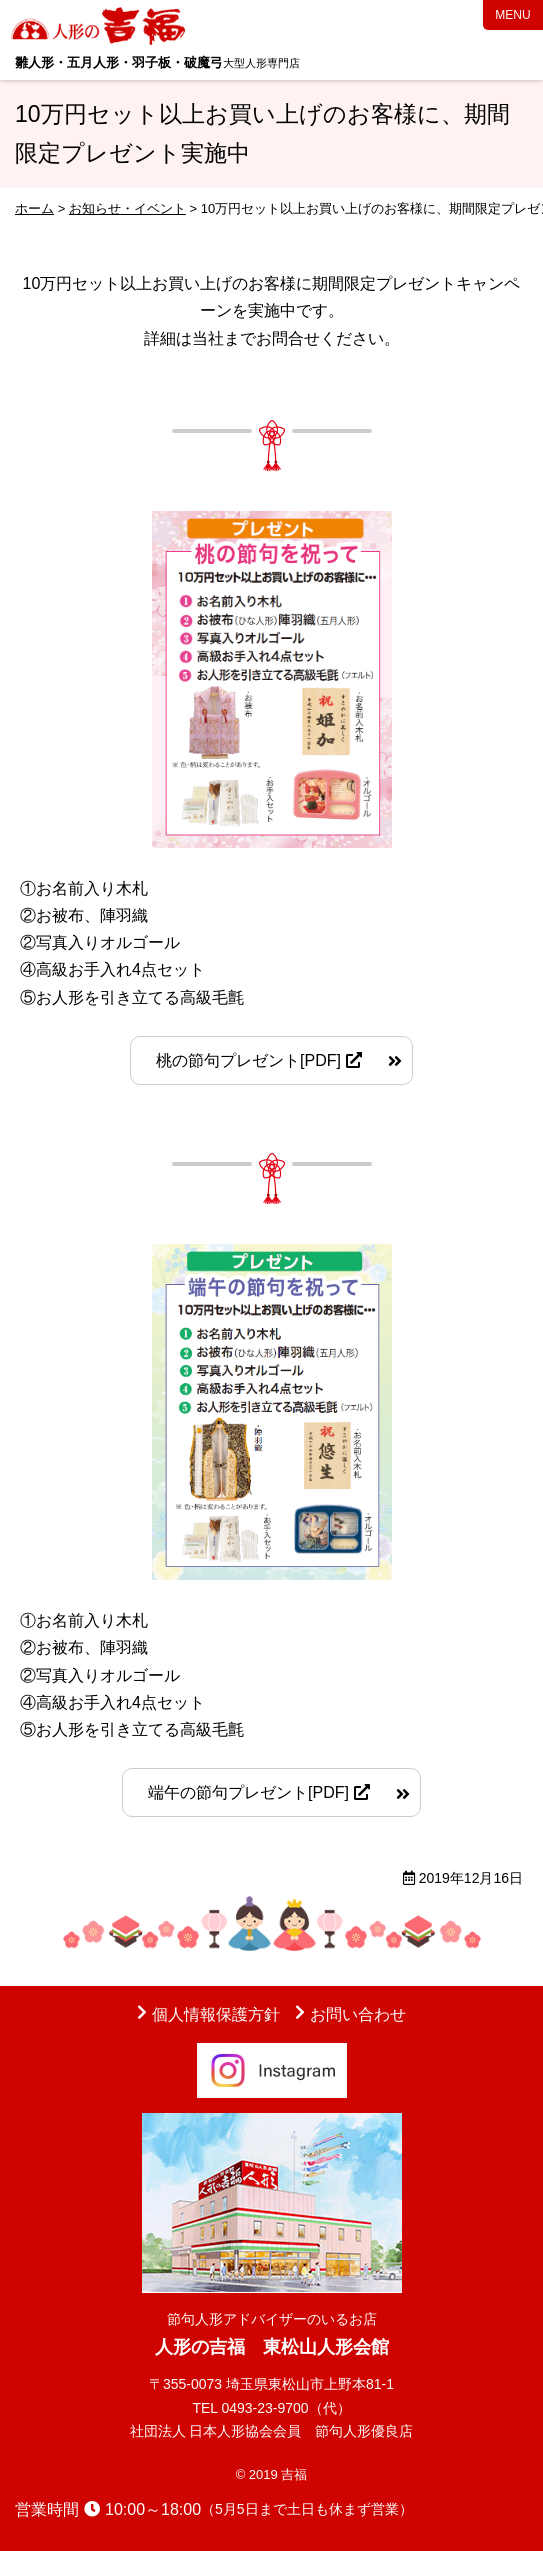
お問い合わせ (358, 2014)
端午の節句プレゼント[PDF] (248, 1792)
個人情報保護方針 (216, 2014)
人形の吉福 (100, 25)
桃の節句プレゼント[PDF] (248, 1060)
